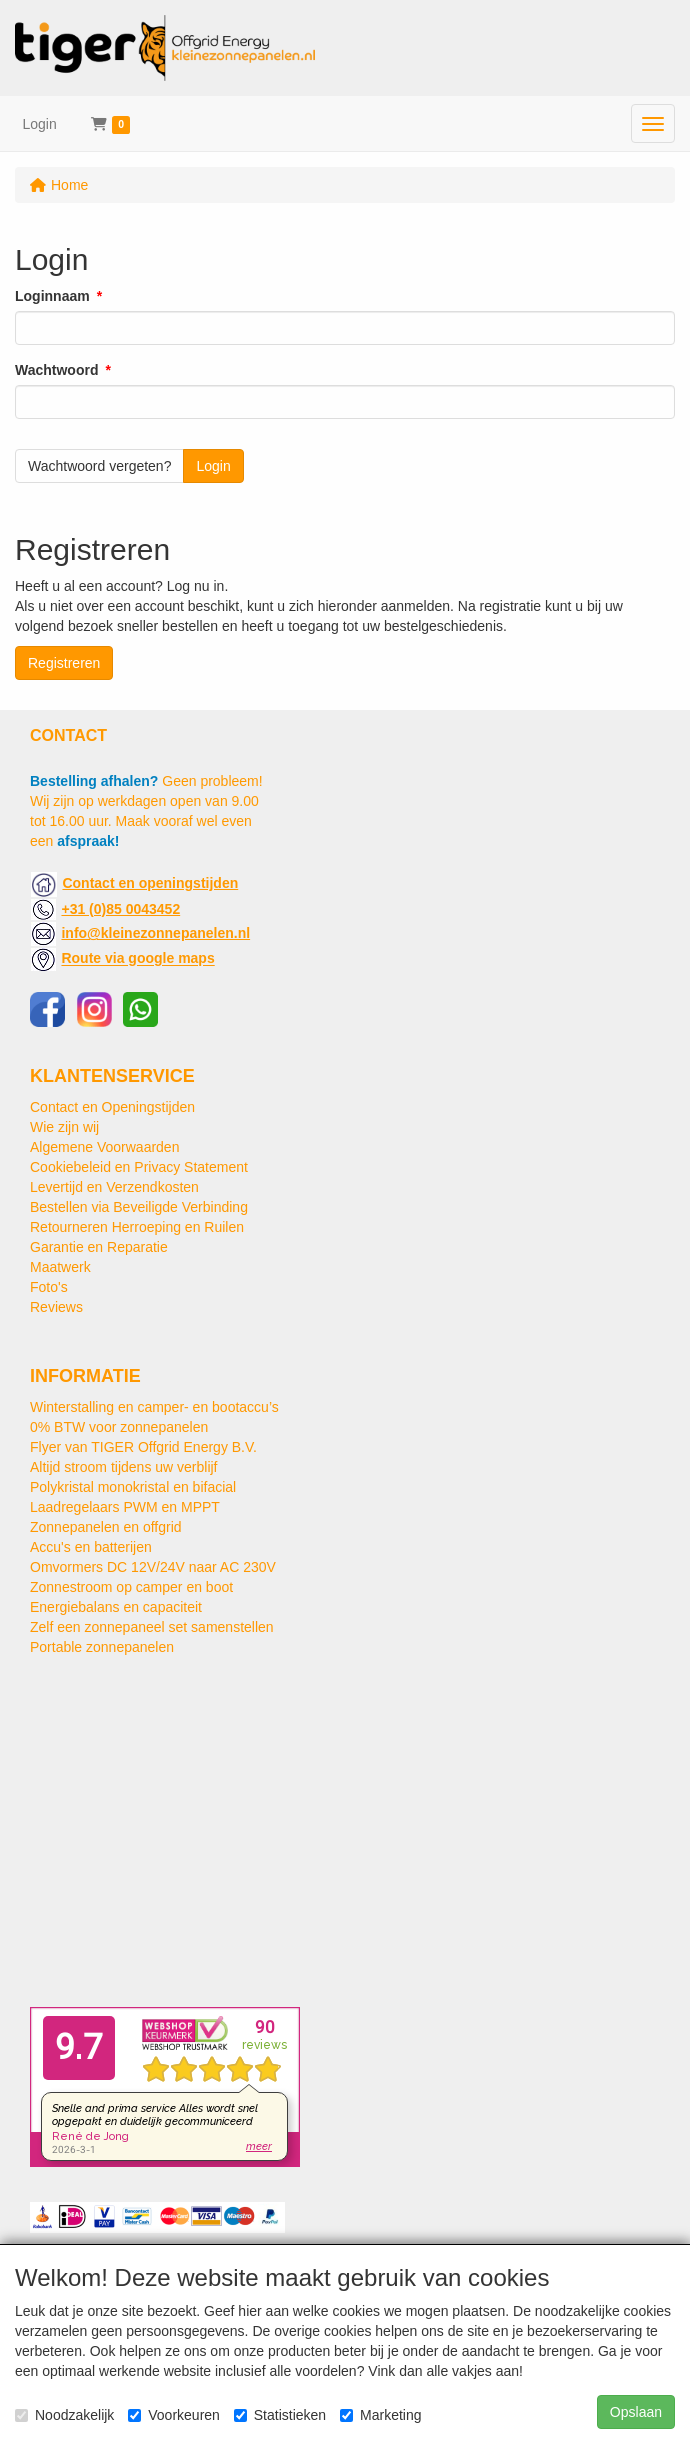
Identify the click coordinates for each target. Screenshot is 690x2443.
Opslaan (636, 2412)
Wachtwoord (56, 370)
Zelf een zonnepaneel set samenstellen (152, 1627)
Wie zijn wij (64, 1127)
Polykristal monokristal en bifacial (133, 1487)
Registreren (64, 663)
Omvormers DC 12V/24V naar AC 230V (153, 1567)
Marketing (380, 2415)
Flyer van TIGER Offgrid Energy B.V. (143, 1447)
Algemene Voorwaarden (104, 1147)
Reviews (56, 1307)
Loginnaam (52, 296)
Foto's (49, 1287)
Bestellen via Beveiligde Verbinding (139, 1207)
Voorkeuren (174, 2415)
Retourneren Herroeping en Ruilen (137, 1227)
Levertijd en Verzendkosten (114, 1187)
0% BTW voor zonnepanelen (119, 1427)
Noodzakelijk (64, 2415)
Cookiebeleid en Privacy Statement (139, 1167)
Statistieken (280, 2415)
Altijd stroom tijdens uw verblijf (124, 1467)
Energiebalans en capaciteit (116, 1607)
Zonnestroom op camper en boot (131, 1587)
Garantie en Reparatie (99, 1247)
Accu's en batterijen (91, 1547)
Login (40, 124)
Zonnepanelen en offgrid (106, 1527)
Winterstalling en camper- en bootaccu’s (154, 1407)
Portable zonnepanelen (102, 1647)
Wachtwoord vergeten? (99, 466)
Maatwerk (60, 1267)
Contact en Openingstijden (112, 1107)
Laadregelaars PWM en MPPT (125, 1507)
